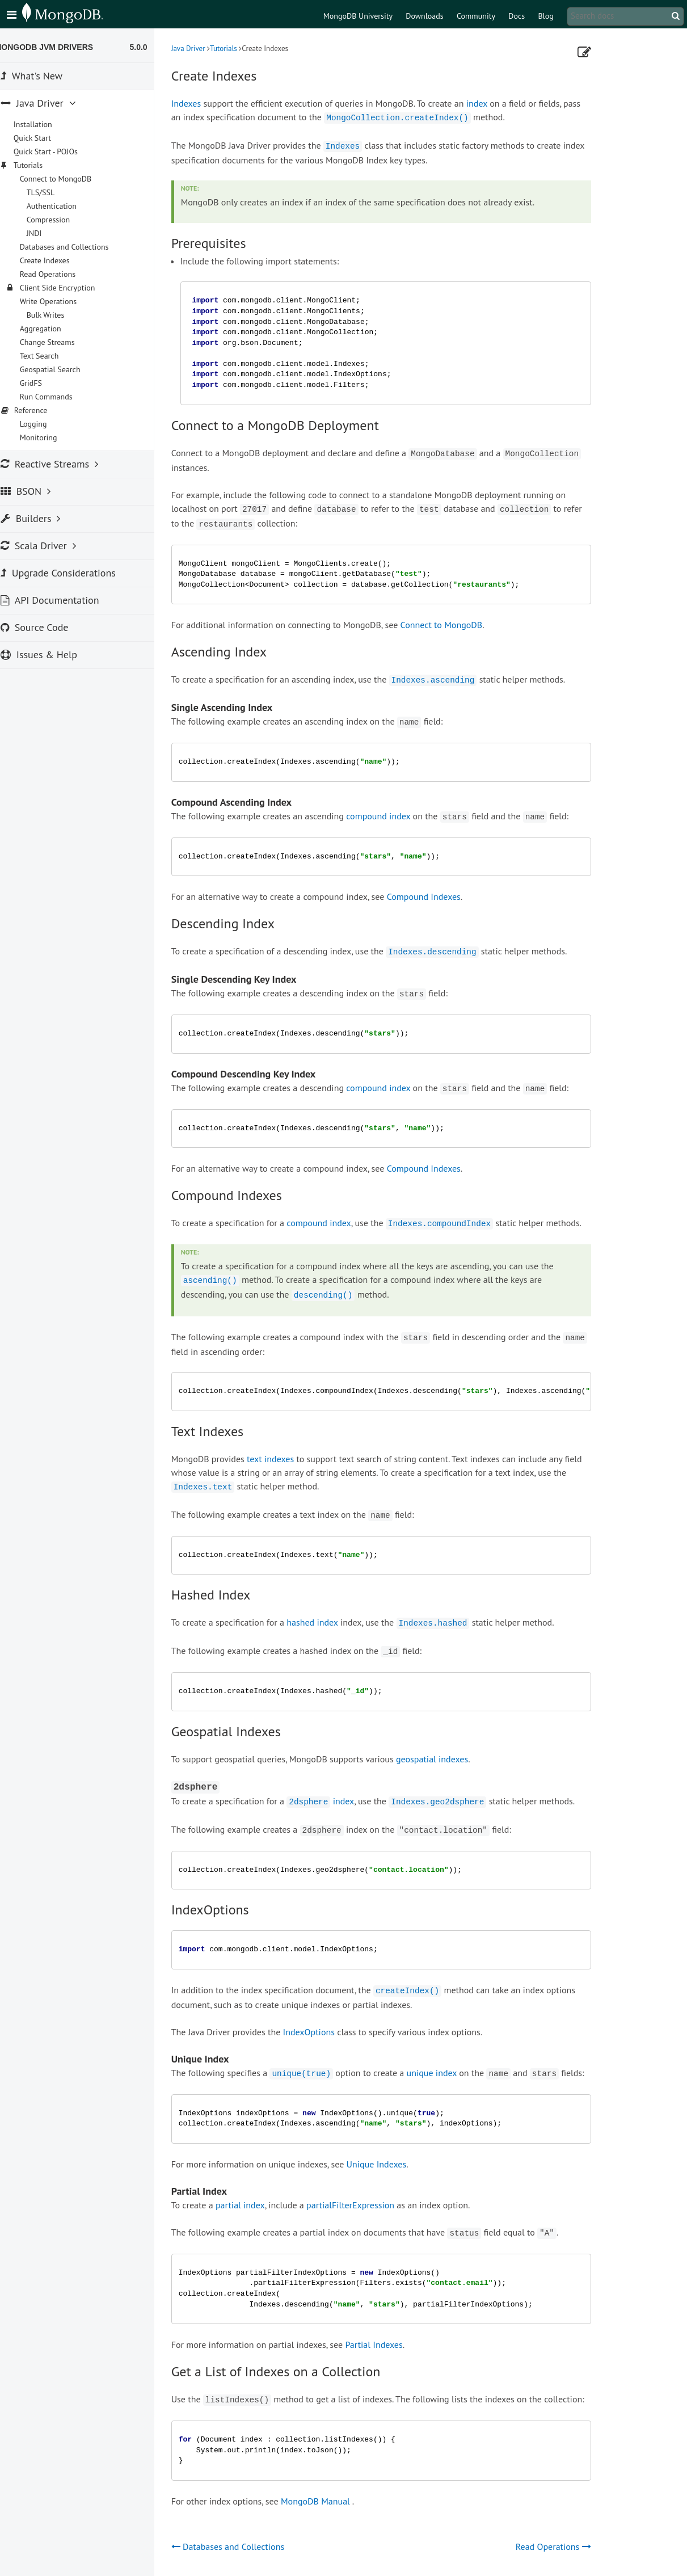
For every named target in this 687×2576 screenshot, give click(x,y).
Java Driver (200, 48)
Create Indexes (57, 260)
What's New (43, 75)
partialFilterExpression (362, 2205)
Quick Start (44, 138)
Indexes (198, 103)
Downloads (424, 16)
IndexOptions (321, 2032)
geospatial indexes (444, 1759)
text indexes (282, 1458)
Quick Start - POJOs (58, 151)
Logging (45, 424)
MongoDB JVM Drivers (56, 47)
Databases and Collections (76, 247)
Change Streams (59, 342)
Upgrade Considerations (70, 572)
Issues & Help (50, 654)
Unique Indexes (389, 2164)
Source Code (46, 627)
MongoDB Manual (327, 2501)
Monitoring (50, 437)
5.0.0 (150, 47)
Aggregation (52, 328)
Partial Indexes (386, 2344)
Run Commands (58, 397)
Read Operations (60, 274)
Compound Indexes (436, 896)
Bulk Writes (58, 315)
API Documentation (61, 600)
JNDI (46, 233)
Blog (545, 16)
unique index (444, 2072)
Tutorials (235, 48)
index (488, 103)
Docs (516, 16)
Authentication (63, 206)
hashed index (324, 1622)
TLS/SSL (53, 192)
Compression (60, 219)
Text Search (51, 356)
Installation (45, 124)
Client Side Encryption (69, 288)
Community (476, 16)
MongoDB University (358, 16)
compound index (391, 816)
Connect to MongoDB (453, 624)
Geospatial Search (62, 369)
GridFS (43, 383)
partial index (252, 2205)
